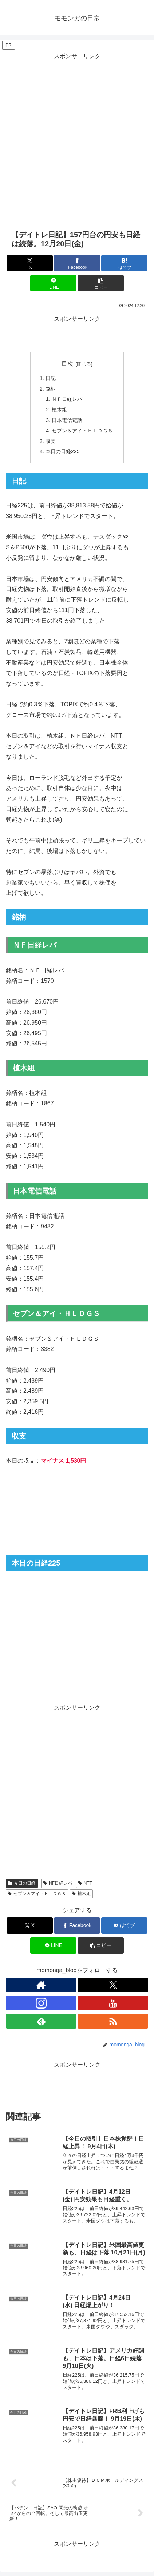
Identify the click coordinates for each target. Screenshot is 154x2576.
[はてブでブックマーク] (124, 263)
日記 (51, 378)
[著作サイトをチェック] (41, 1985)
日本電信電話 (67, 420)
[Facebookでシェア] (77, 263)
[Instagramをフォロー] (41, 2003)
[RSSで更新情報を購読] (113, 2021)
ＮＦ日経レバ (67, 399)
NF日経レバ (57, 1883)
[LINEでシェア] (53, 283)
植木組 (59, 409)
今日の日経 (22, 1883)
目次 (67, 363)
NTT (85, 1883)
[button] (101, 283)
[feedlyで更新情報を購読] (41, 2021)
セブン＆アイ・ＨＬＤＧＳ (82, 431)
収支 (51, 441)
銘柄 (51, 389)
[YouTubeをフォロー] (113, 2003)
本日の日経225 (63, 451)
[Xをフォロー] (113, 1985)
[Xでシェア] (30, 263)
